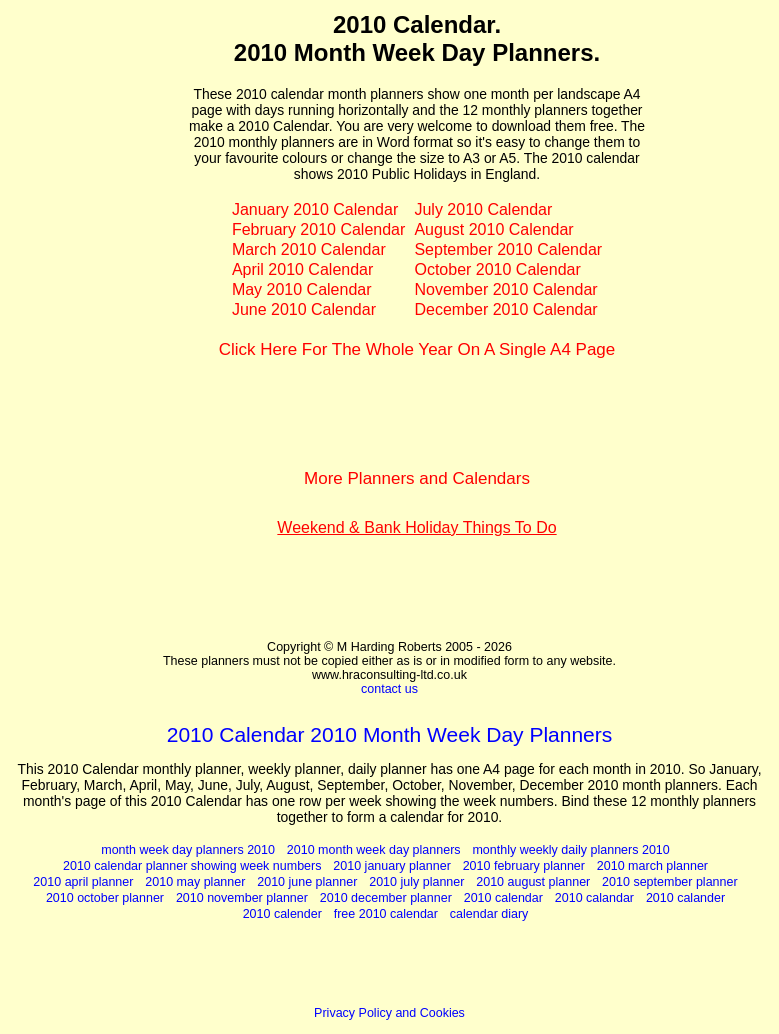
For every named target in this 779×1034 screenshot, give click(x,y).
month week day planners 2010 (188, 850)
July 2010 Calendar (483, 209)
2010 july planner (416, 882)
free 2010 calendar (386, 914)
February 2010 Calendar (318, 229)
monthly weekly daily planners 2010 (570, 850)
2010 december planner (386, 898)
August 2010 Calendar (493, 229)
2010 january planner (391, 866)
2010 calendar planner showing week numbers (192, 866)
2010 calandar (594, 898)
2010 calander (685, 898)
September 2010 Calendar (508, 249)
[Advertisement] (99, 311)
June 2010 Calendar (304, 309)
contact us (389, 689)
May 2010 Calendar (302, 289)
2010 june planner (307, 882)
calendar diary (489, 914)
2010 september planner (670, 882)
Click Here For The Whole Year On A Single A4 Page (417, 349)
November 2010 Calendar (505, 289)
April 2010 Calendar (302, 269)
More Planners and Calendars (417, 478)
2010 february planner (524, 866)
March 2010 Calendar (309, 249)
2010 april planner (83, 882)
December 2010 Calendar (505, 309)
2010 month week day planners (374, 850)
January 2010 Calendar (315, 209)
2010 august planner (533, 882)
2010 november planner (242, 898)
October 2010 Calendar (497, 269)
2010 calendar (503, 898)
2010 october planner (105, 898)
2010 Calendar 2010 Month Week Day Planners (390, 734)
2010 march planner (652, 866)
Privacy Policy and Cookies (389, 1013)
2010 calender (282, 914)
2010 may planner (195, 882)
